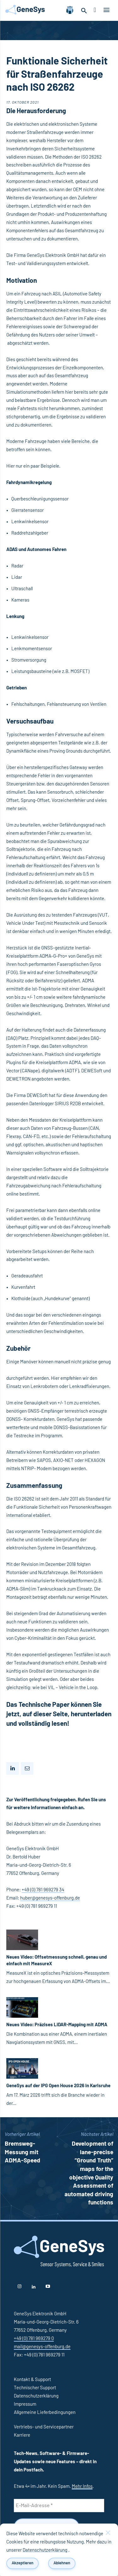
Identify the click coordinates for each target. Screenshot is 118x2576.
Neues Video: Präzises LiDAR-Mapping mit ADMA (56, 2024)
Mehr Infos (82, 2486)
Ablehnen (61, 2563)
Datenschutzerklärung (45, 2550)
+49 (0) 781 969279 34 (43, 1890)
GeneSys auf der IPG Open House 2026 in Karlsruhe (58, 2085)
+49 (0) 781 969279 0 (34, 2338)
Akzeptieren (22, 2563)
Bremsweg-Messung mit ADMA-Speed (22, 2152)
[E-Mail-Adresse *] (59, 2505)
